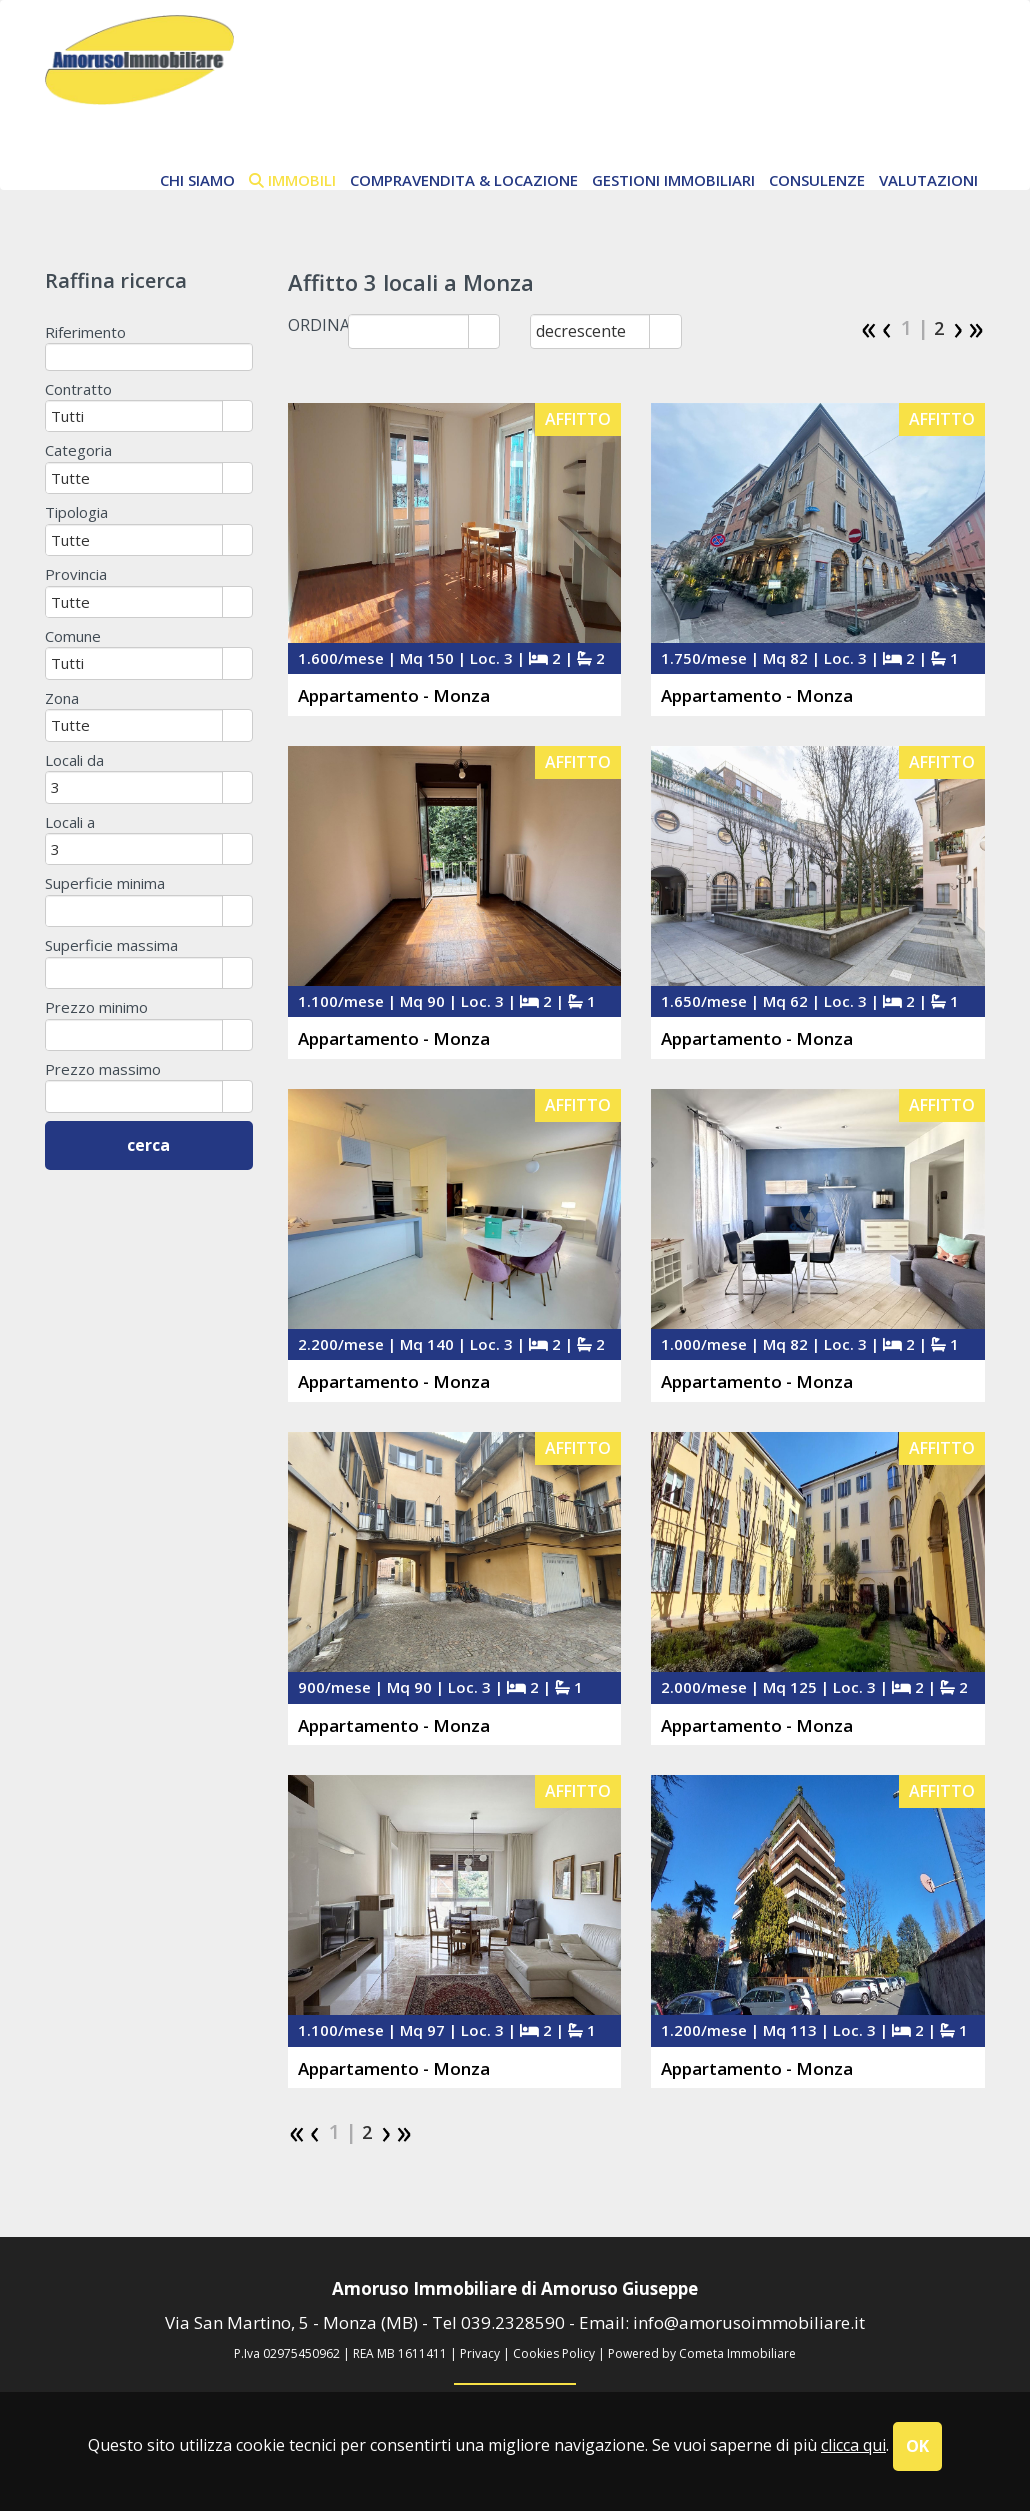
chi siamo (197, 180)
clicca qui (853, 2445)
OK (917, 2446)
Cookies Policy (554, 2353)
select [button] (484, 333)
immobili (292, 180)
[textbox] (149, 356)
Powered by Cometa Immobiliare (702, 2353)
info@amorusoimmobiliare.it (749, 2322)
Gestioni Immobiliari (673, 180)
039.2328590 (513, 2322)
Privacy (480, 2353)
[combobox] (408, 331)
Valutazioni (928, 180)
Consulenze (817, 180)
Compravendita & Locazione (464, 180)
